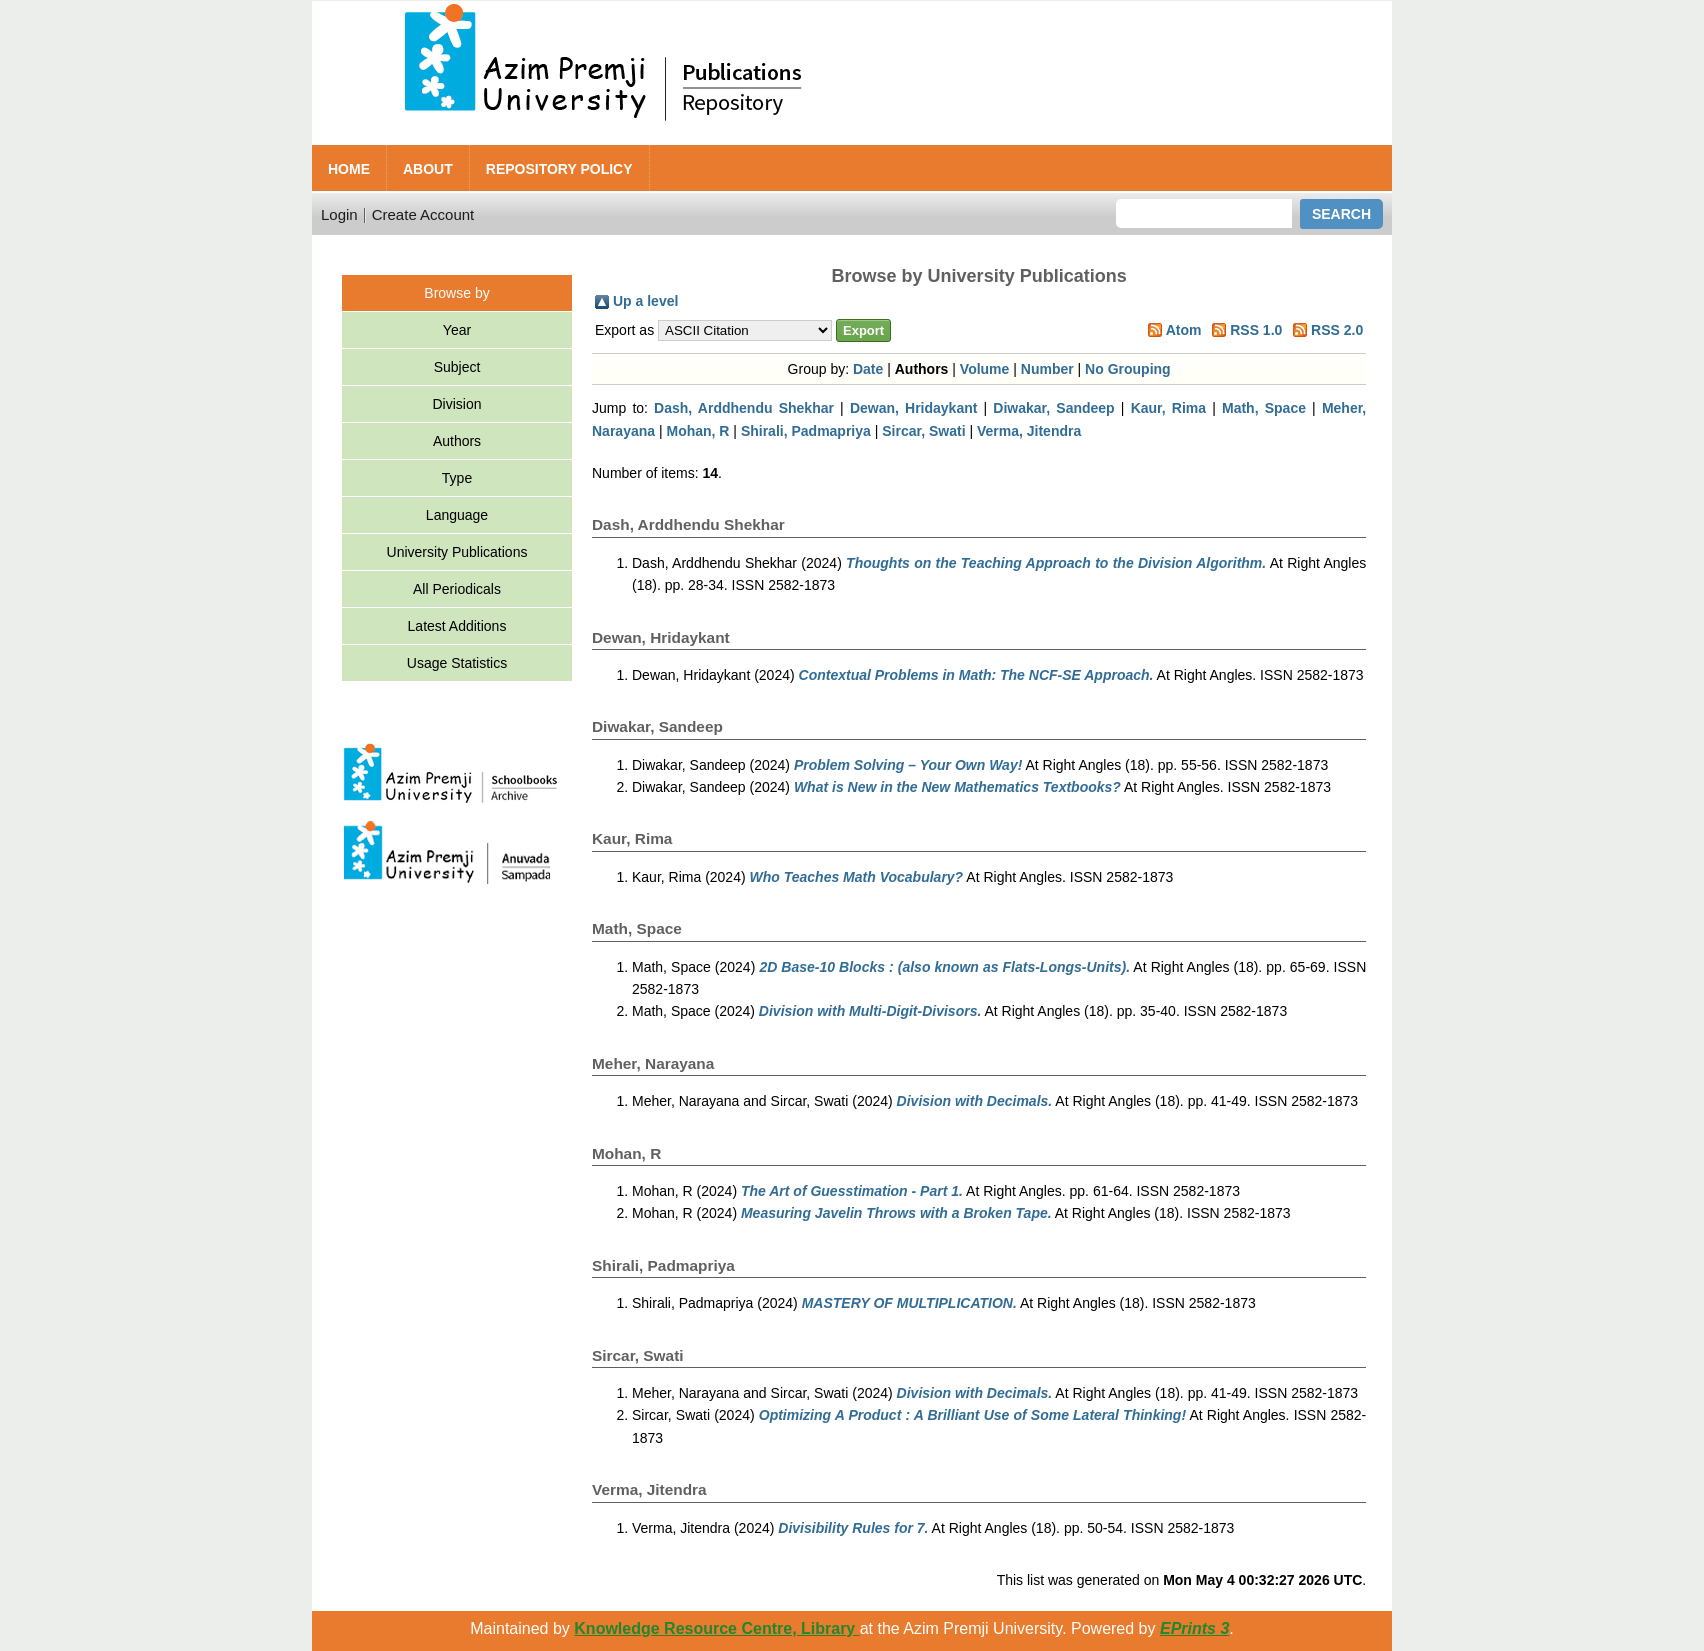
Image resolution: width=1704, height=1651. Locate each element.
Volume (985, 369)
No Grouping (1128, 369)
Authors (457, 441)
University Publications (457, 552)
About (428, 169)
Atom (1184, 330)
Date (868, 369)
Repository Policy (559, 169)
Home (349, 169)
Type (457, 478)
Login (339, 214)
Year (457, 330)
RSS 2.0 (1337, 330)
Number (1047, 369)
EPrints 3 (1194, 1628)
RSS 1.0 (1256, 330)
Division (456, 404)
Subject (457, 367)
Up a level (645, 301)
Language (457, 515)
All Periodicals (457, 589)
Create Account (423, 214)
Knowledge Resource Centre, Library (716, 1628)
